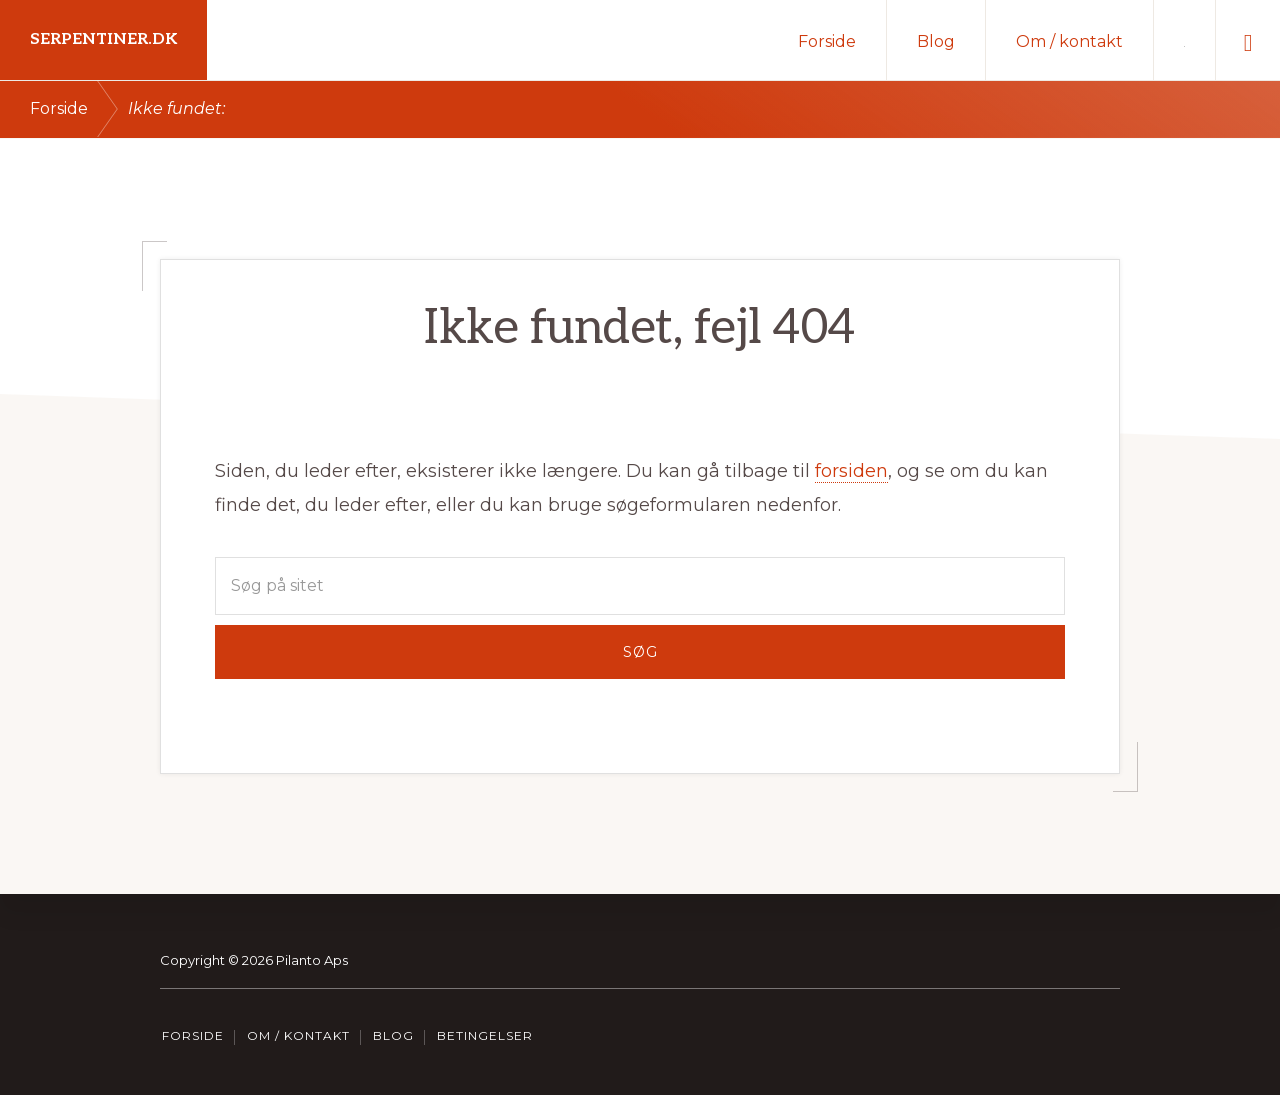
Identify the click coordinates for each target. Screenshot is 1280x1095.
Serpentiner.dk (103, 39)
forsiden (851, 471)
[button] (1248, 40)
